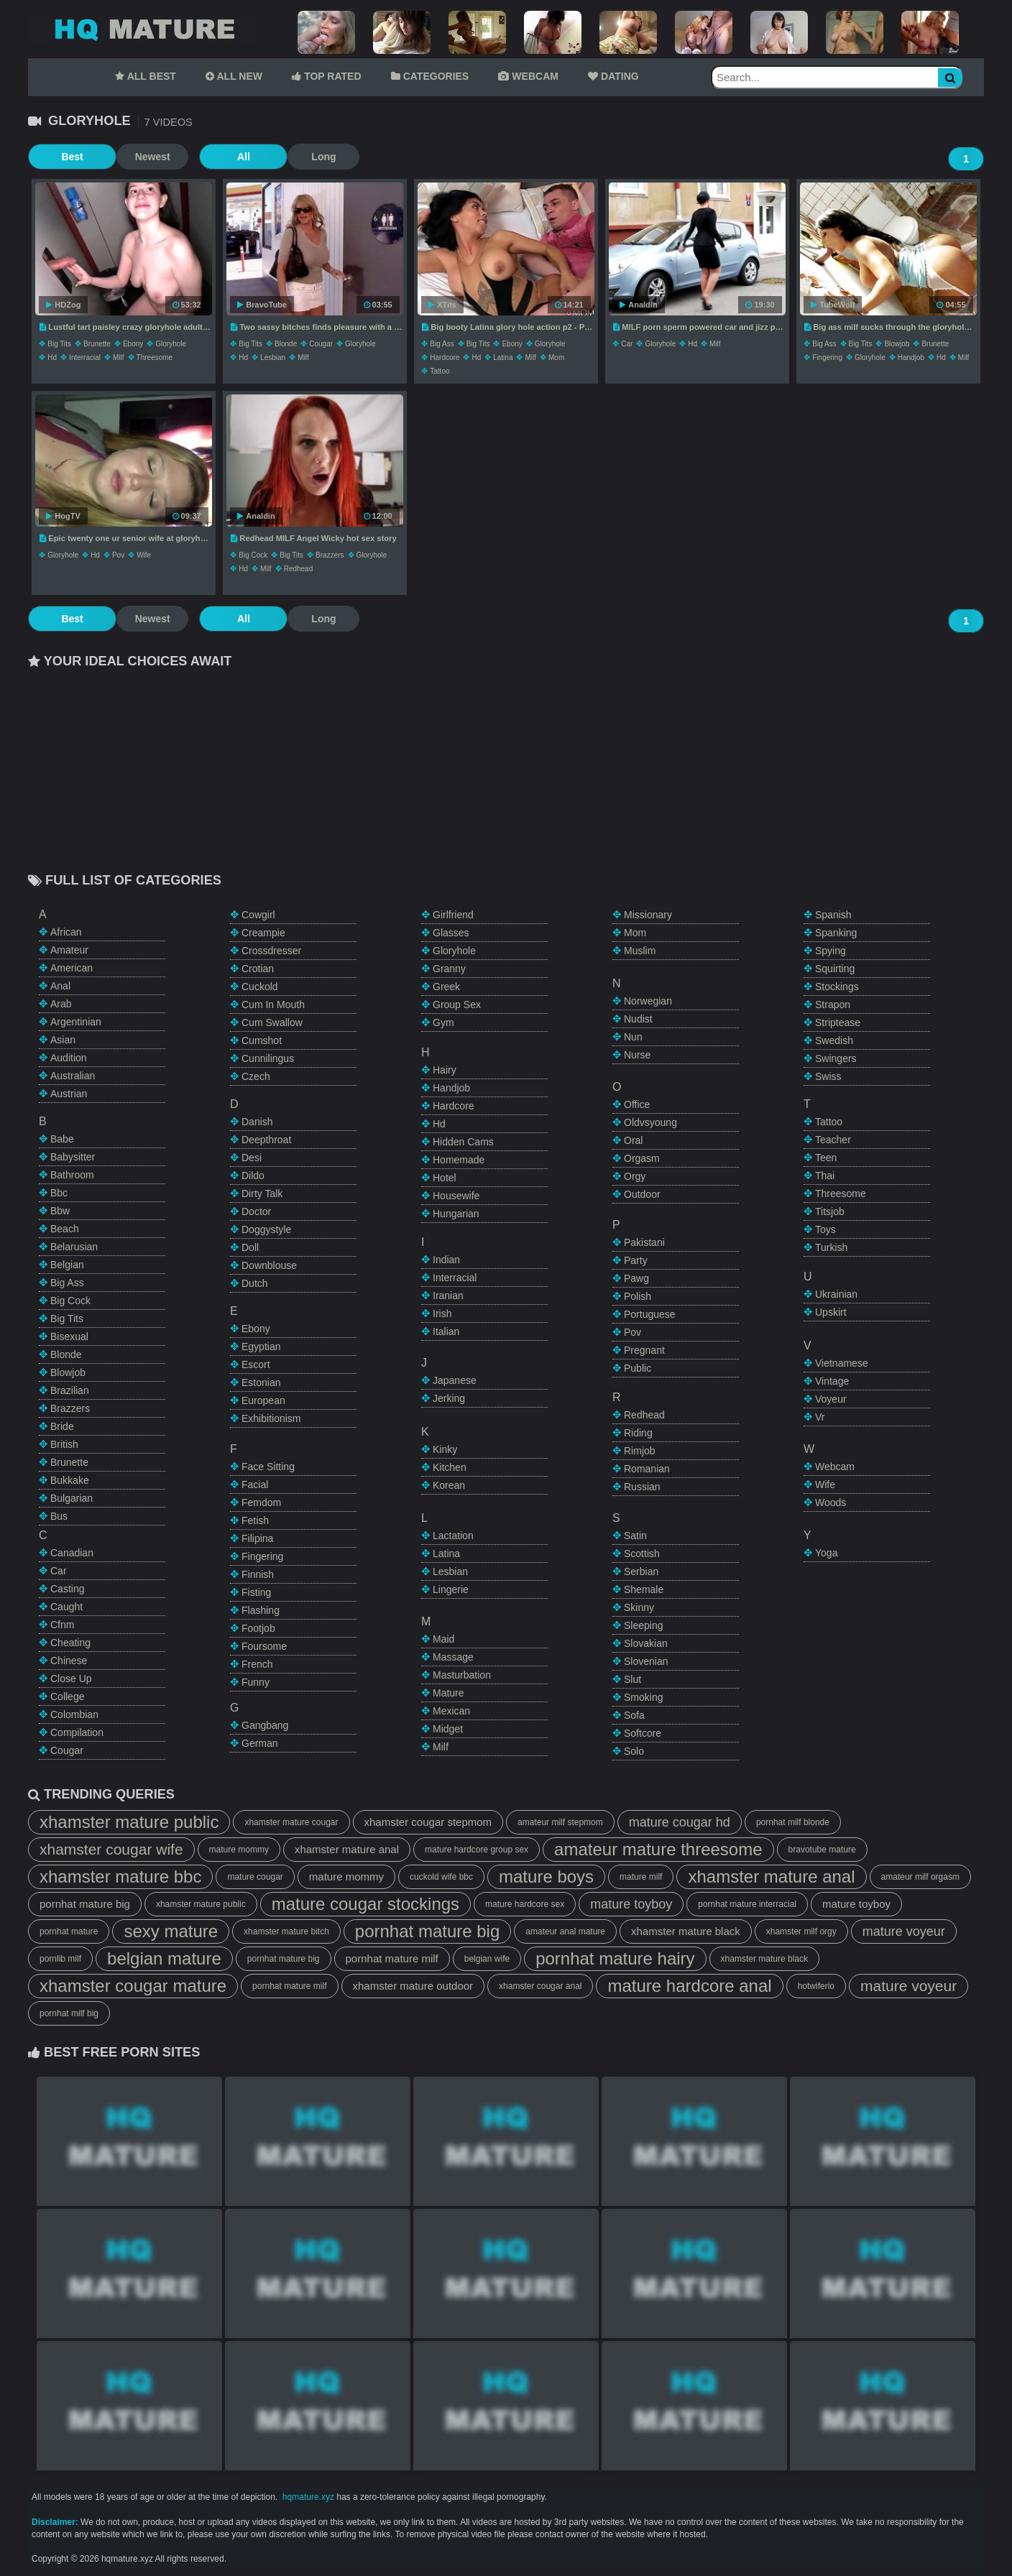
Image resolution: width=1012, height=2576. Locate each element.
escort (256, 1364)
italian (446, 1331)
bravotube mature (822, 1850)
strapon (832, 1004)
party (636, 1260)
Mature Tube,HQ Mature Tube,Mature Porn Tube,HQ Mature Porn (143, 28)
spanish (833, 914)
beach (64, 1228)
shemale (643, 1589)
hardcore (444, 357)
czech (256, 1076)
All (218, 156)
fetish (255, 1520)
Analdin (638, 304)
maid (443, 1639)
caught (66, 1606)
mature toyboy (631, 1904)
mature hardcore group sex (476, 1850)
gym (443, 1022)
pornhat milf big (69, 2013)
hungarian (456, 1213)
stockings (837, 986)
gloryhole (170, 344)
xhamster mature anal (347, 1849)
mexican (451, 1711)
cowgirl (258, 914)
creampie (263, 932)
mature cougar (254, 1877)
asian (62, 1039)
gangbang (265, 1725)
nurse (637, 1055)
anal (60, 986)
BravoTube (262, 304)
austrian (68, 1093)
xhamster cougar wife (111, 1849)
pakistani (644, 1242)
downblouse (269, 1265)
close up (71, 1678)
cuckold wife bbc (441, 1877)
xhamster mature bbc (120, 1876)
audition (68, 1057)
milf (118, 357)
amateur (69, 950)
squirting (835, 968)
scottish (642, 1553)
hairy (444, 1070)
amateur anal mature (565, 1931)
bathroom (72, 1175)
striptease (837, 1022)
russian (642, 1486)
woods (830, 1502)
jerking (449, 1398)
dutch (255, 1283)
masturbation (462, 1675)
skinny (639, 1607)
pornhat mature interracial (747, 1904)
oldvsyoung (650, 1122)
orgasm (642, 1158)
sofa (634, 1715)
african (66, 932)
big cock (253, 555)
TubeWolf (833, 304)
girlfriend (453, 914)
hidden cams (463, 1142)
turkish (831, 1247)
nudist (638, 1019)
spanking (836, 932)
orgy (634, 1176)
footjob (258, 1628)
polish (637, 1296)
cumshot (262, 1040)
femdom (261, 1502)
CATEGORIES (430, 76)
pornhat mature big (85, 1904)
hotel (444, 1177)
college (67, 1696)
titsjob (830, 1211)
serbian (641, 1571)
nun (633, 1037)
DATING (613, 76)
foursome (264, 1646)
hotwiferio (816, 1986)
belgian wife (487, 1959)
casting (67, 1588)
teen (826, 1157)
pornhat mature (69, 1931)
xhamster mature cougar (291, 1822)
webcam (835, 1466)
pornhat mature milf (392, 1958)
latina (502, 357)
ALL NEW (234, 76)
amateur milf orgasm (920, 1877)
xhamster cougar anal (540, 1986)
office (637, 1104)
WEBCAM (528, 76)
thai (824, 1175)
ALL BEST (145, 76)
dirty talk (262, 1193)
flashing (261, 1610)
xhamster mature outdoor (413, 1986)
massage (453, 1657)
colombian (74, 1714)
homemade (458, 1159)
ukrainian (836, 1294)
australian (72, 1075)
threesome (155, 357)
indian (446, 1259)
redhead (298, 569)
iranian (448, 1295)
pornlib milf (60, 1959)
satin (635, 1535)
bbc (59, 1193)
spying (830, 950)
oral (633, 1140)
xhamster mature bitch (286, 1931)
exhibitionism (271, 1418)
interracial (85, 357)
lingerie (451, 1589)
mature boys (546, 1876)
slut (632, 1679)
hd (52, 357)
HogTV (63, 516)
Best (64, 156)
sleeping (643, 1625)
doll (250, 1247)
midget (448, 1729)
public (637, 1368)
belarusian (74, 1246)
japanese (455, 1380)
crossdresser (271, 950)
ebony (133, 344)
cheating (70, 1642)
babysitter (72, 1157)
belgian (67, 1264)
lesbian (272, 357)
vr (819, 1417)
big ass (442, 344)
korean (449, 1485)
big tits (59, 344)
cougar (321, 344)
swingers (836, 1058)
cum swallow (272, 1022)
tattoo (439, 371)
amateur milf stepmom (560, 1822)
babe (62, 1139)
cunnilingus (268, 1058)
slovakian (646, 1643)
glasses (451, 932)
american (71, 968)
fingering (827, 357)
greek (446, 986)
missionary (648, 914)
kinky (445, 1449)
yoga (826, 1553)
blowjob (896, 344)
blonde (286, 344)
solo (634, 1751)
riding (638, 1433)
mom (556, 357)
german (260, 1743)
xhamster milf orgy (801, 1931)
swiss (828, 1076)
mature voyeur (903, 1931)
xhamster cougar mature (133, 1985)
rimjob (640, 1450)
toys (825, 1229)
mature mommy (239, 1850)
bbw (60, 1211)
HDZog (63, 304)
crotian (258, 968)
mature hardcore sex (524, 1904)
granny (449, 968)
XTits (442, 304)
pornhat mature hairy (614, 1958)
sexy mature (171, 1931)
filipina (257, 1538)
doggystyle (266, 1229)
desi (252, 1157)
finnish (258, 1574)
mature (448, 1693)
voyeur (831, 1399)
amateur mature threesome (658, 1849)
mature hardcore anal (689, 1985)
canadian (71, 1553)
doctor (256, 1211)
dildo (253, 1175)
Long (290, 156)
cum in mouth (273, 1004)
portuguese (650, 1314)
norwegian (648, 1001)
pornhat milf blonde (792, 1822)
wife (144, 555)
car (626, 344)
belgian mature (164, 1958)
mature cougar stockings (365, 1903)
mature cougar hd (679, 1822)
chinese (68, 1660)
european (263, 1400)
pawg (636, 1278)
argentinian (75, 1022)
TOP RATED (326, 76)
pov (118, 555)
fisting (256, 1592)
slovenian (646, 1661)
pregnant (644, 1350)
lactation (453, 1535)
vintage (832, 1381)
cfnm (62, 1624)
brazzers (330, 555)
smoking (643, 1697)
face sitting (268, 1466)
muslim (640, 950)
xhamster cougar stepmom (428, 1822)
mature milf (641, 1877)
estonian (261, 1382)
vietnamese (841, 1363)
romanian (647, 1468)
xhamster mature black (685, 1931)
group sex (457, 1004)
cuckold (260, 986)
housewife (456, 1195)
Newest (135, 156)
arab (61, 1004)
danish (257, 1121)
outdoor (642, 1194)
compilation (77, 1732)
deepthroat (266, 1139)
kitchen (449, 1467)
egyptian (261, 1346)
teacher (833, 1139)
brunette (97, 344)
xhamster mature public (129, 1822)
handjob (911, 357)
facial (255, 1484)
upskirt (831, 1312)
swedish (834, 1040)
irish (442, 1313)
